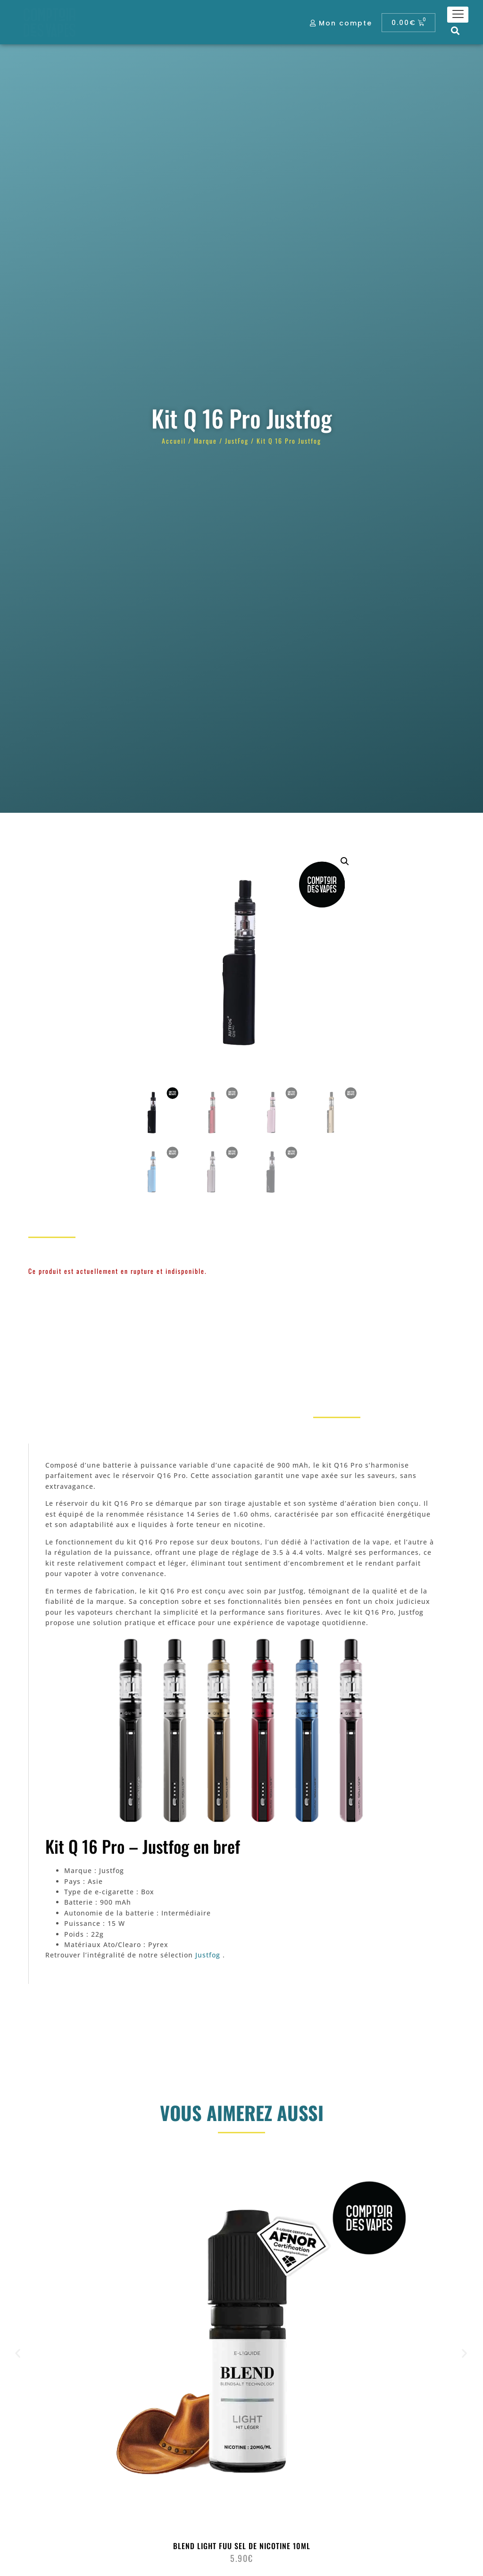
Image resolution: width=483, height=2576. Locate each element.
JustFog (237, 441)
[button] (455, 30)
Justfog (207, 1954)
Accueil (174, 441)
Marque (205, 441)
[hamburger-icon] (457, 15)
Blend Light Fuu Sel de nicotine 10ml (241, 2545)
